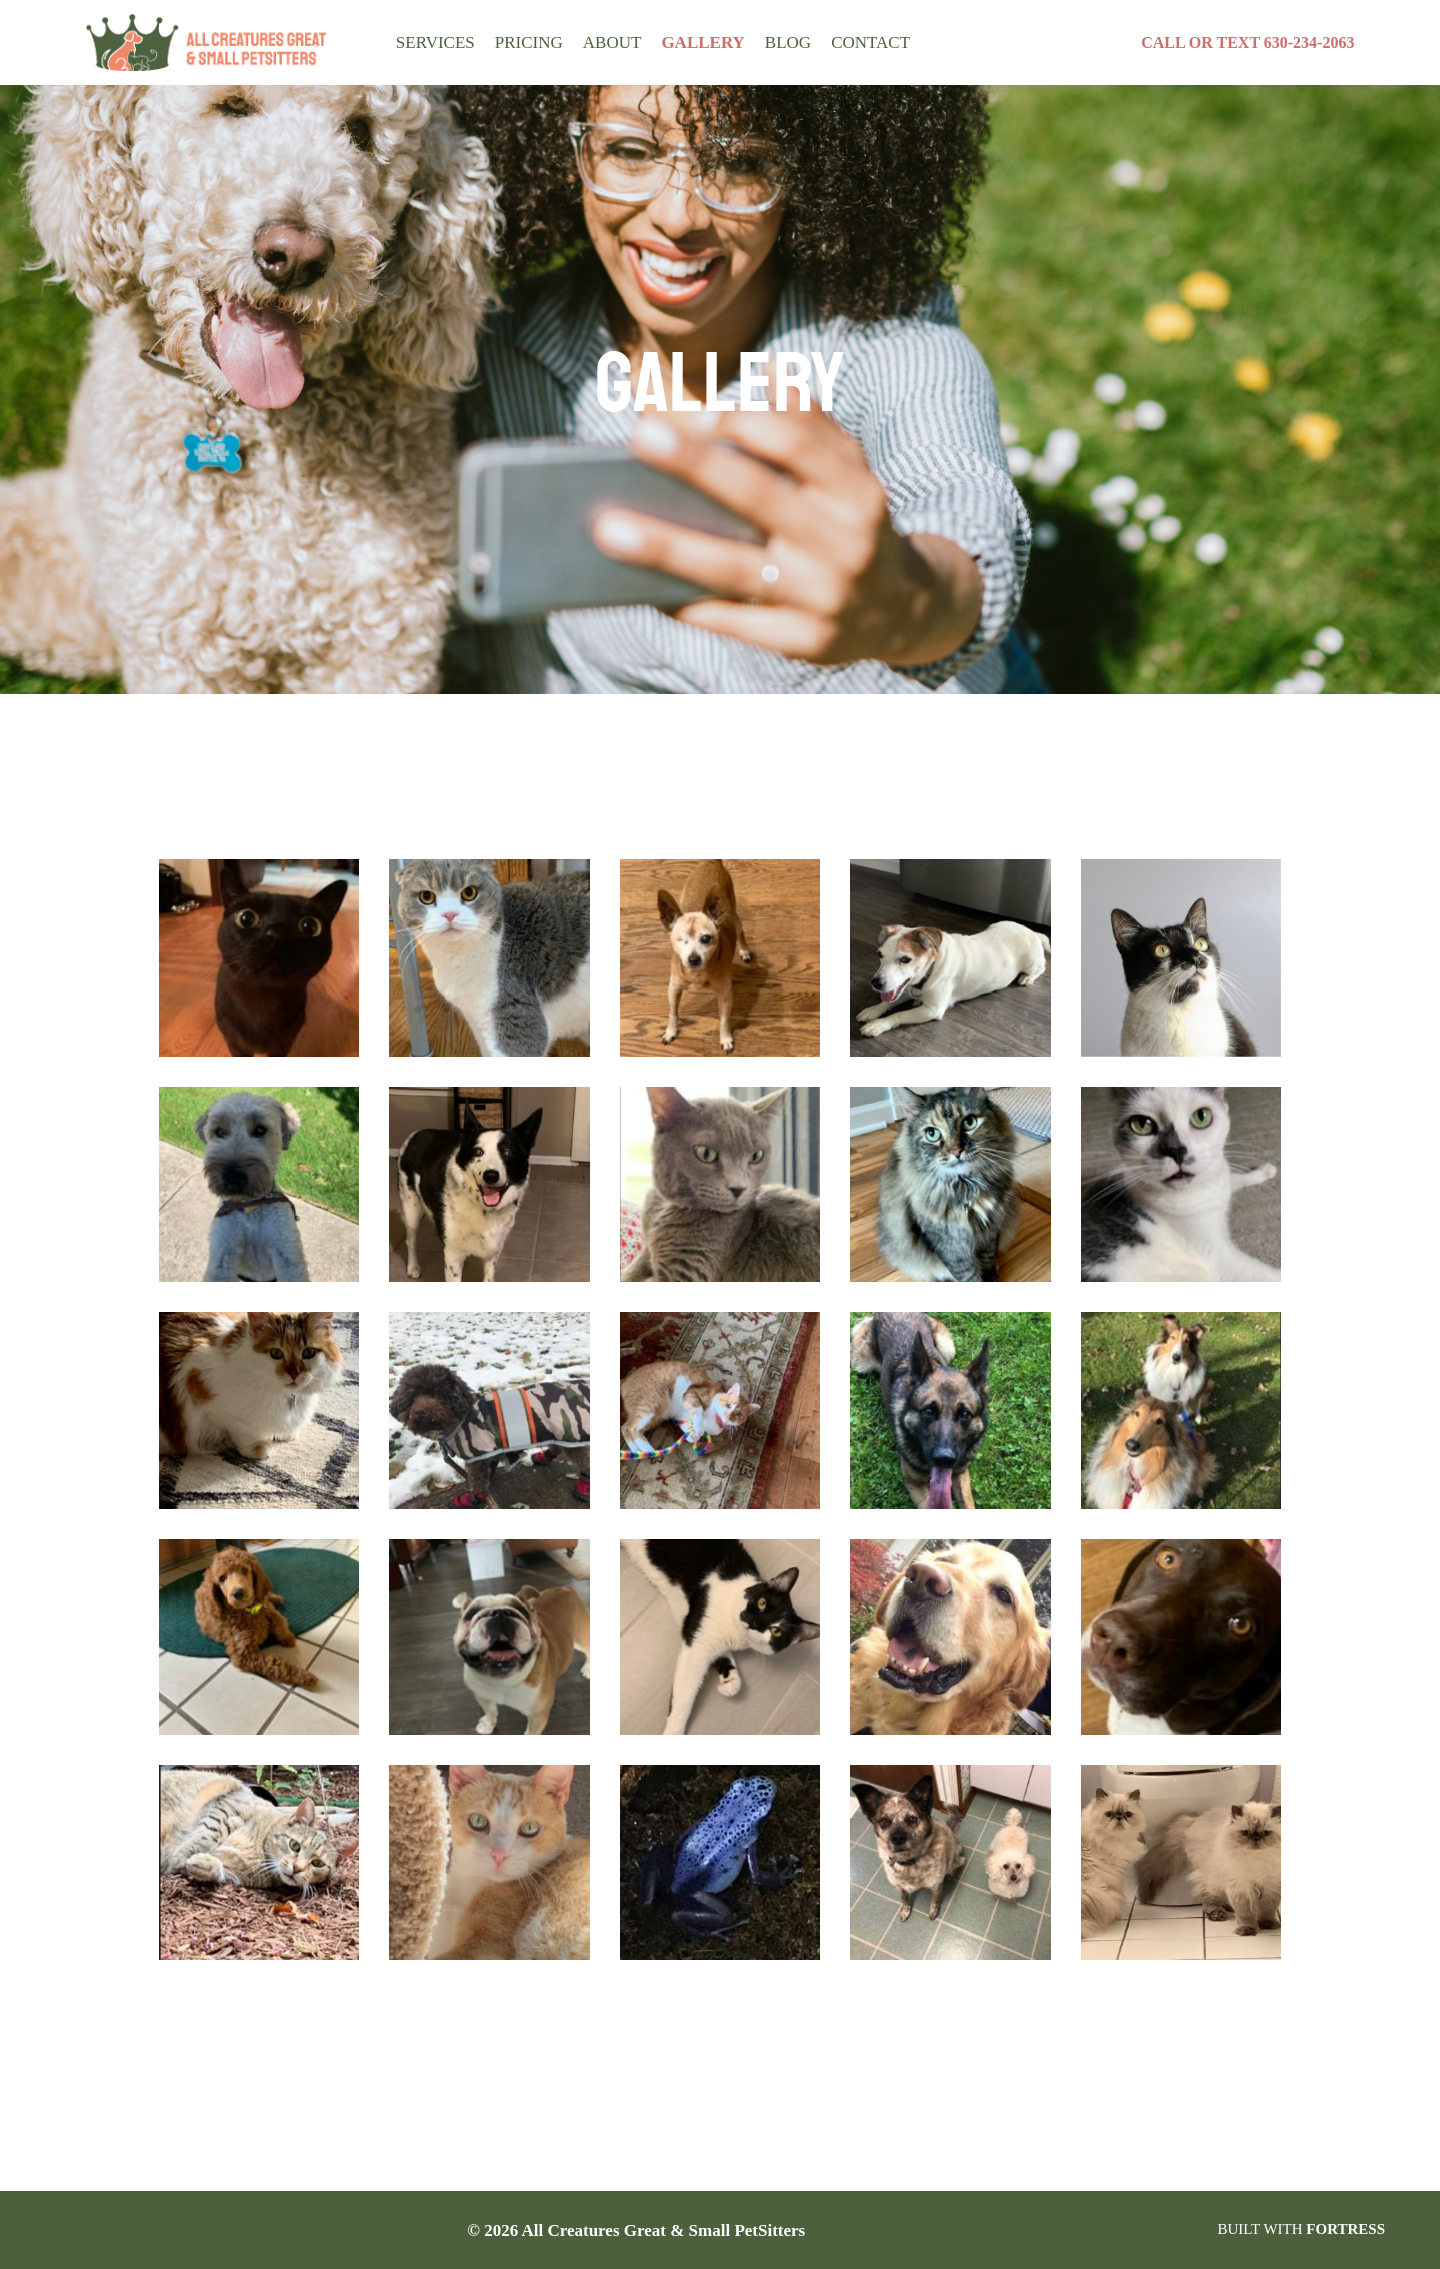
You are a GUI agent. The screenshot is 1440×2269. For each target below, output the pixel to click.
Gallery (681, 42)
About (599, 42)
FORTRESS (1346, 2229)
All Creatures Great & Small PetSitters (670, 2230)
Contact (834, 42)
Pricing (521, 42)
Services (431, 42)
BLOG (758, 42)
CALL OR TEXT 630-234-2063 (1246, 42)
